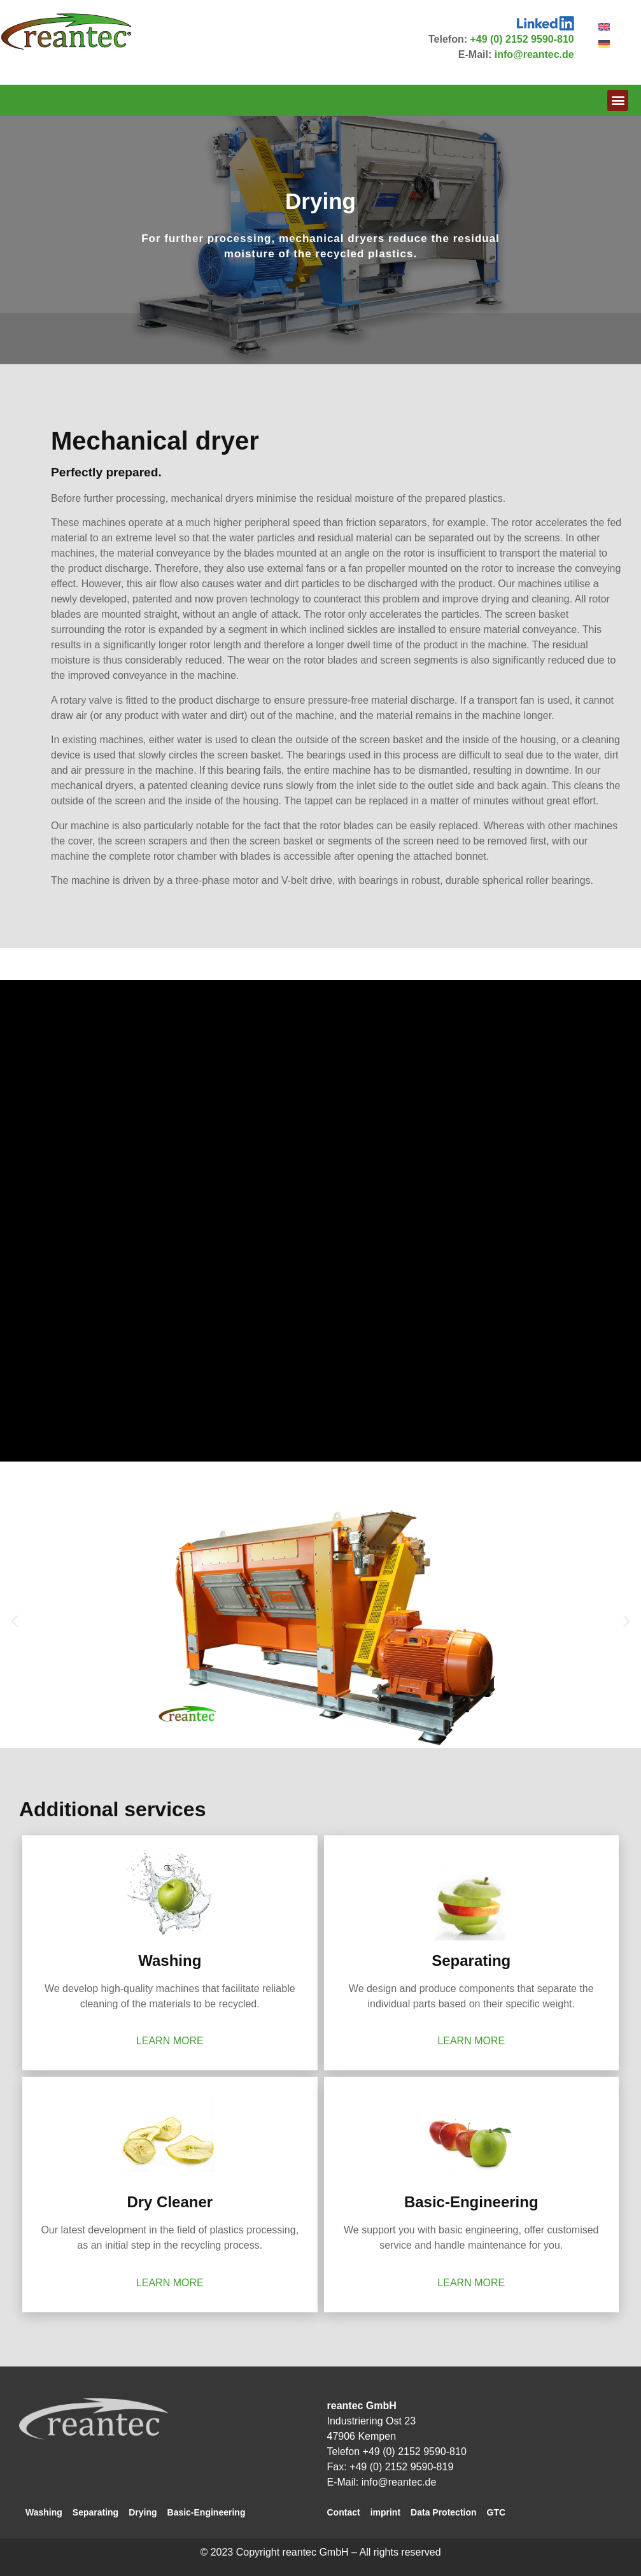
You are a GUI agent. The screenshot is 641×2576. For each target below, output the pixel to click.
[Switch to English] (604, 26)
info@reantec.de (534, 54)
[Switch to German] (604, 43)
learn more (170, 2040)
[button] (617, 100)
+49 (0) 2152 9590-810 (522, 39)
